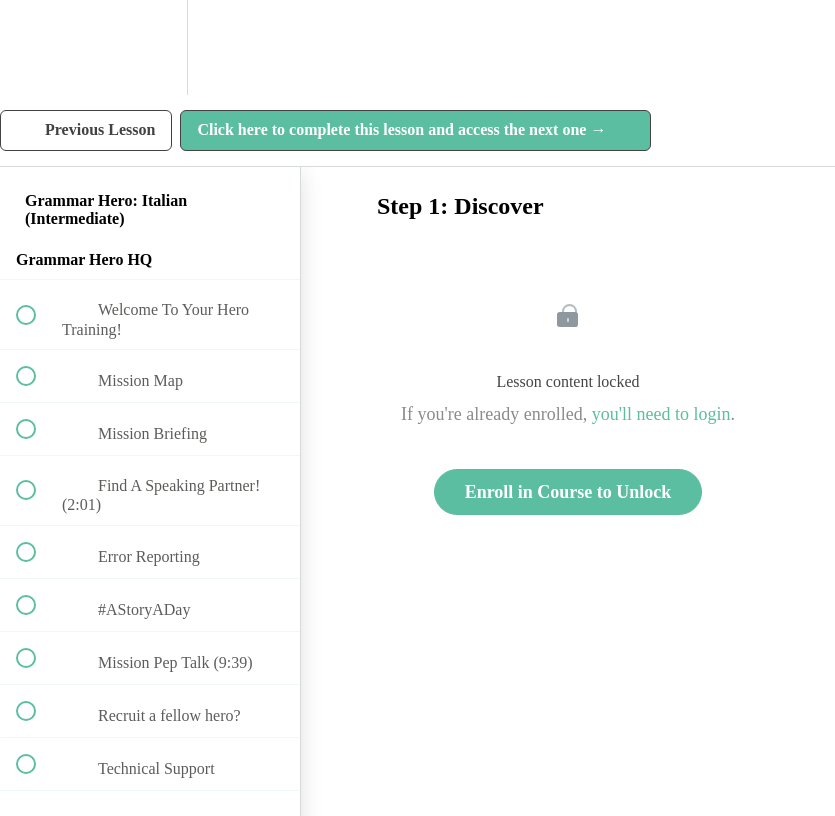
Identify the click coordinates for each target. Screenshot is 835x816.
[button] (37, 47)
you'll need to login (661, 414)
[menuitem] (150, 47)
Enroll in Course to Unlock (568, 492)
